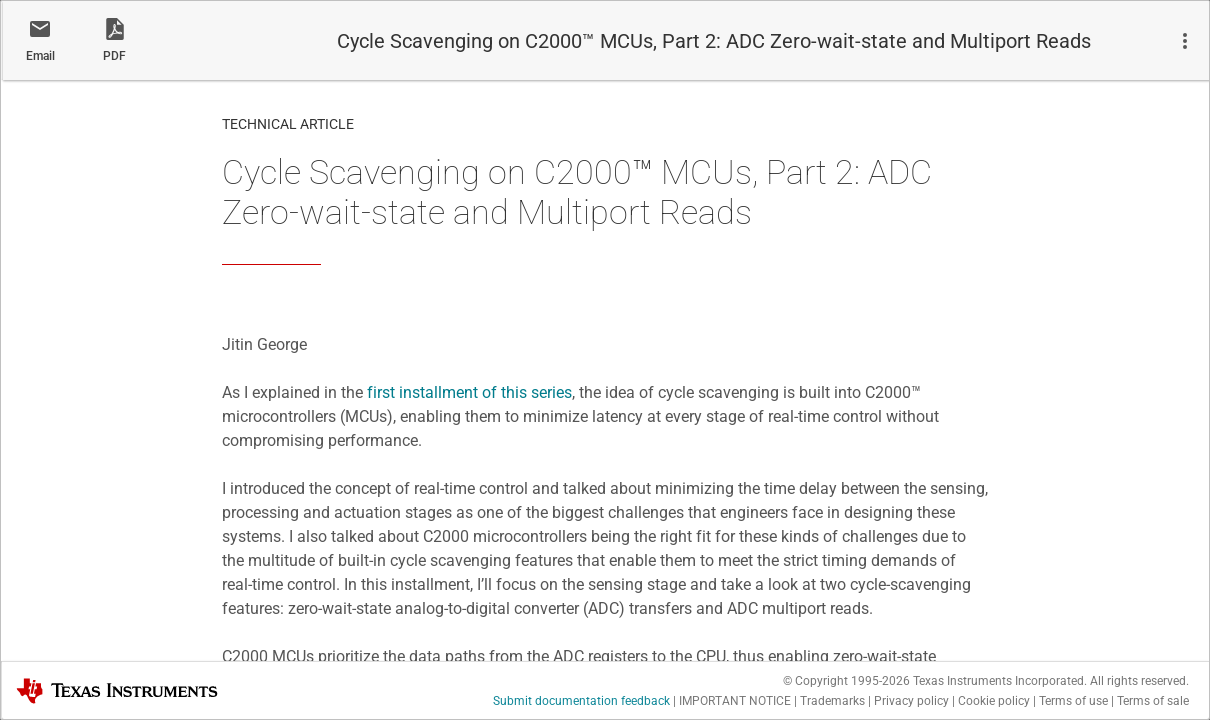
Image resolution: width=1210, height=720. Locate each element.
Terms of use (1073, 701)
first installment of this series (469, 392)
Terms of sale (1153, 701)
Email (40, 56)
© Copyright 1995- (846, 681)
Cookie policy (994, 701)
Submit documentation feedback (581, 701)
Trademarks (832, 701)
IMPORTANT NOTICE (735, 701)
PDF (114, 56)
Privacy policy (911, 701)
